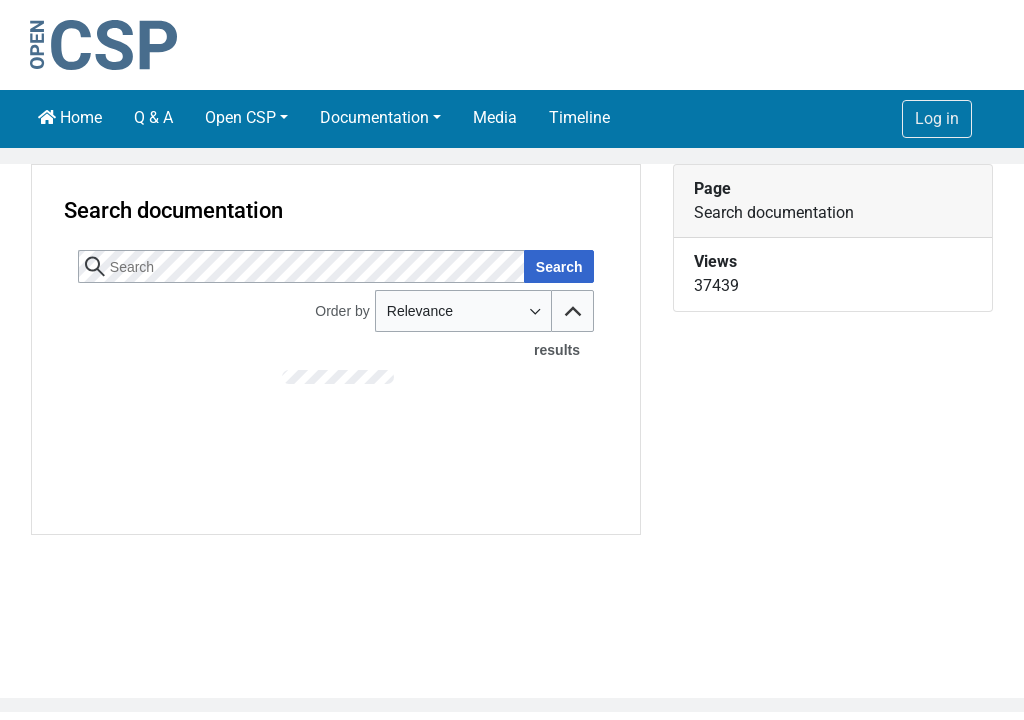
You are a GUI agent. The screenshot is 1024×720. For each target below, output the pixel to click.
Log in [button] (937, 118)
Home (70, 118)
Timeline (579, 117)
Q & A (153, 117)
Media (495, 117)
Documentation (374, 117)
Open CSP (240, 117)
